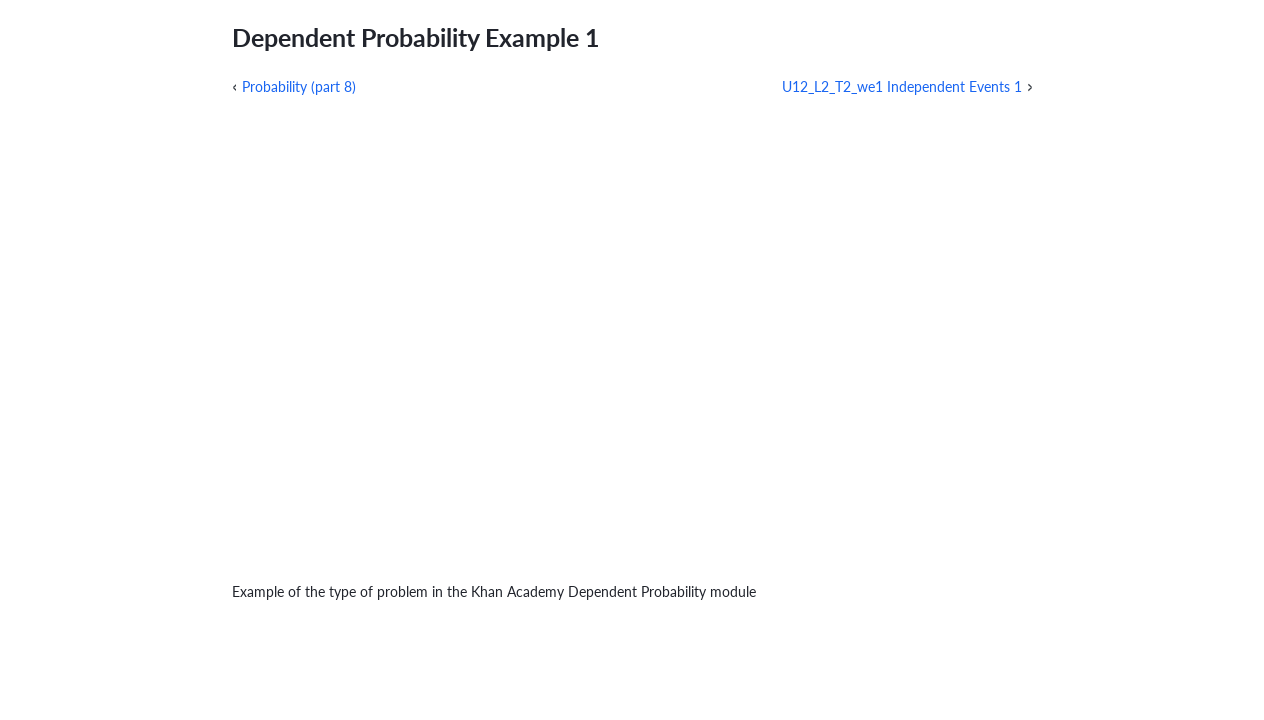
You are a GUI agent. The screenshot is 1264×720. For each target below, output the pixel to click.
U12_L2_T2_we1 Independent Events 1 (902, 86)
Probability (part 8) (299, 86)
